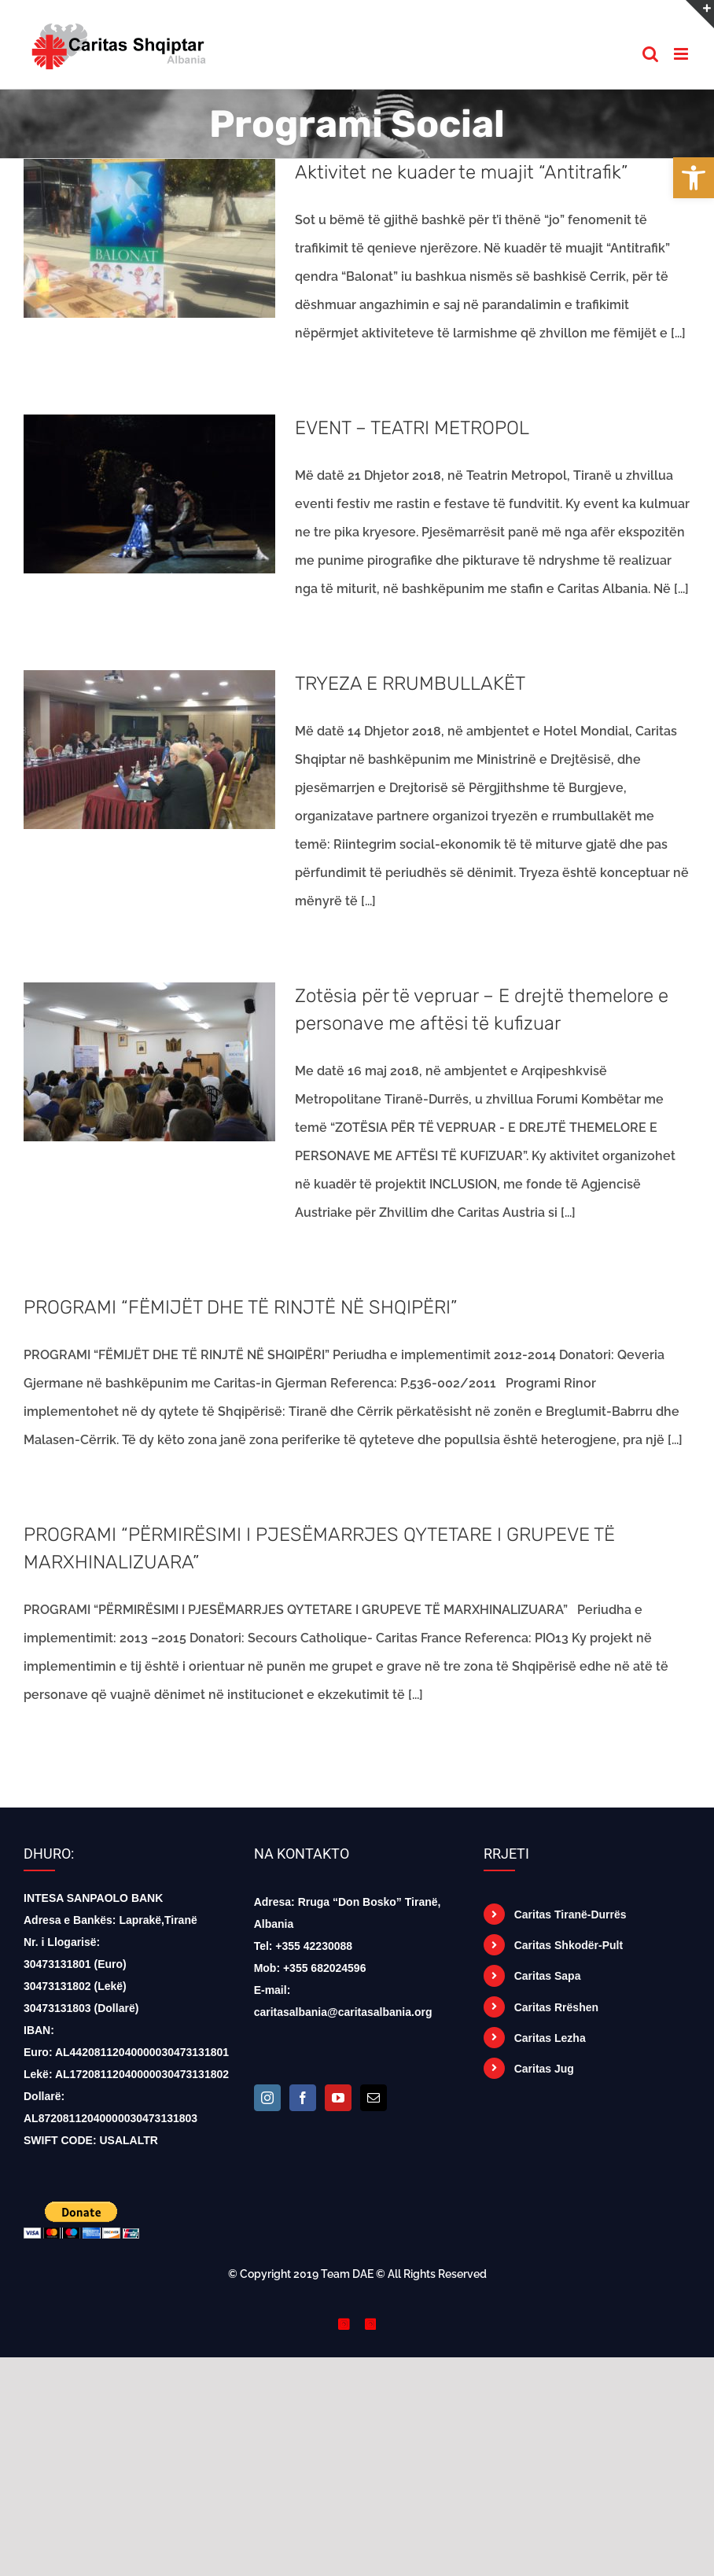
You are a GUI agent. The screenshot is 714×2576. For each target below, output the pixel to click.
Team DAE (347, 2274)
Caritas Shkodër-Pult (568, 1945)
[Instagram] (267, 2097)
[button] (693, 177)
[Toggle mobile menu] (682, 54)
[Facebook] (302, 2097)
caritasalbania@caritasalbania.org (343, 2012)
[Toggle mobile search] (650, 54)
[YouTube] (338, 2097)
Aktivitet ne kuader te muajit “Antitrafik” (461, 172)
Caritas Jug (544, 2068)
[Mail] (373, 2097)
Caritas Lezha (550, 2038)
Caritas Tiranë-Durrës (570, 1914)
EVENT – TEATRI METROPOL (412, 428)
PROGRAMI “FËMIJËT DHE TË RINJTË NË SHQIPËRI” (240, 1307)
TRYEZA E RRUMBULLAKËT (410, 684)
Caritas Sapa (547, 1976)
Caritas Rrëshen (556, 2007)
